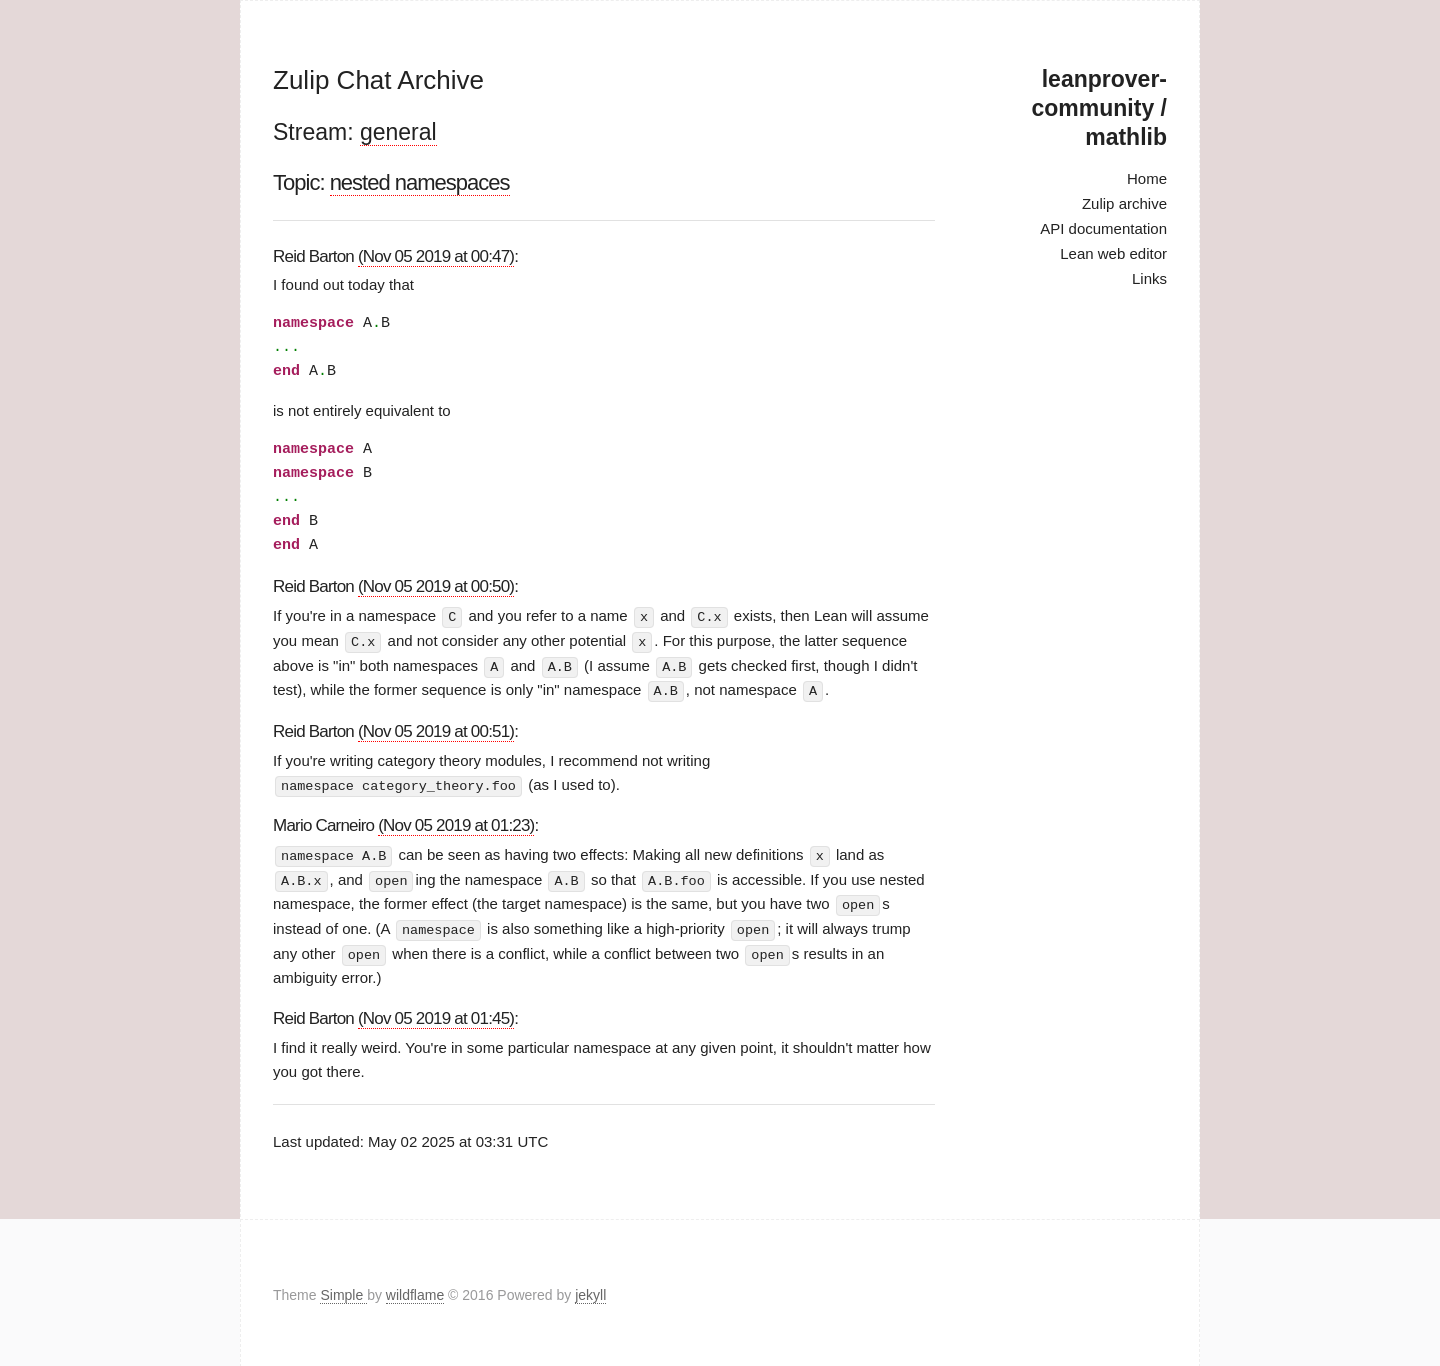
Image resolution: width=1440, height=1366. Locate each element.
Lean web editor (1113, 253)
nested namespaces (420, 182)
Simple (343, 1290)
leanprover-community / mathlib (1099, 108)
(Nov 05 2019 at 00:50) (436, 586)
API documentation (1103, 228)
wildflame (415, 1290)
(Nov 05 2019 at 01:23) (456, 822)
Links (1149, 278)
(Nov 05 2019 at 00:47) (436, 256)
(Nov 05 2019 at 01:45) (436, 1012)
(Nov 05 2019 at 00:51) (436, 728)
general (398, 132)
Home (1147, 178)
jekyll (590, 1290)
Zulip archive (1124, 203)
